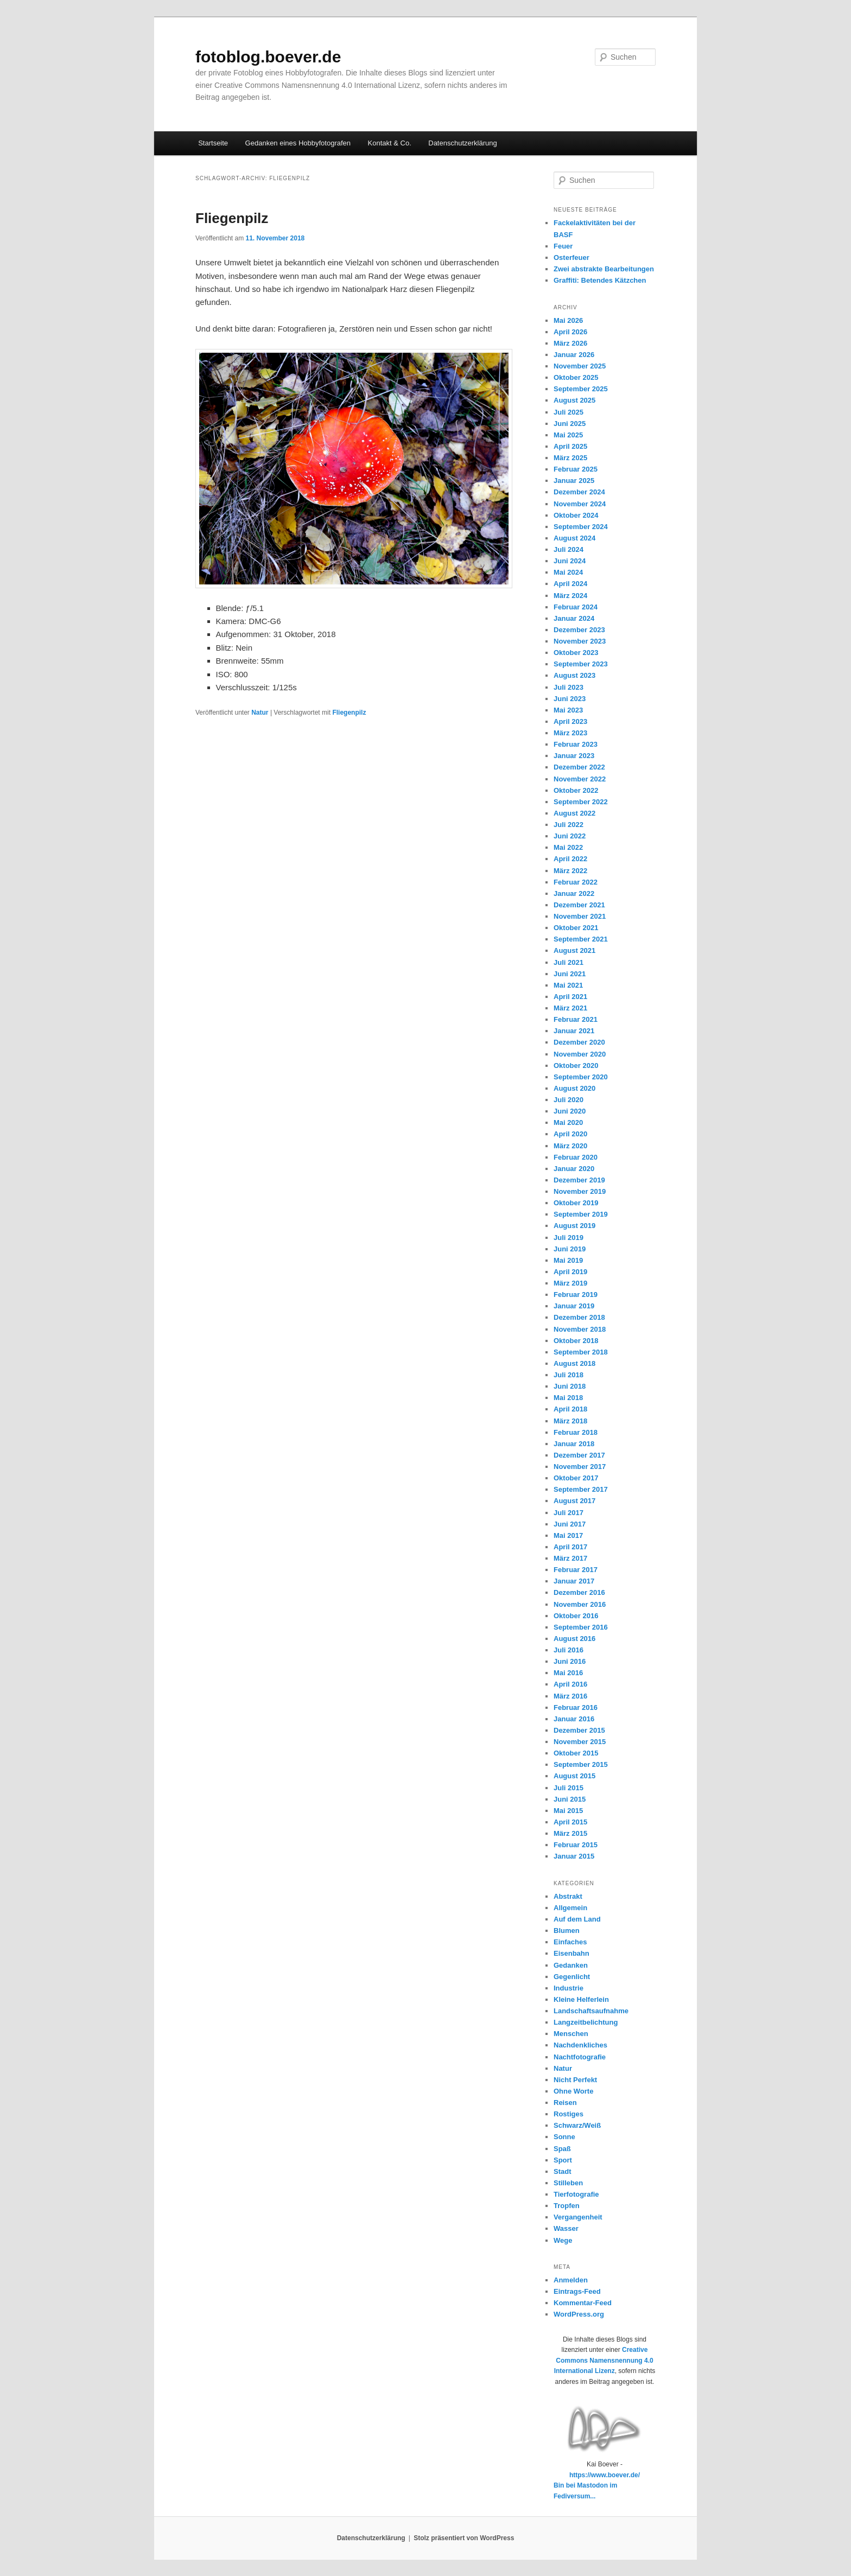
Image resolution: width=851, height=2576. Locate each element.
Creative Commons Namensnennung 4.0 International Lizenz (603, 2360)
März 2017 (570, 1558)
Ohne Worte (573, 2091)
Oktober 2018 (576, 1341)
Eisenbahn (571, 1953)
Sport (563, 2160)
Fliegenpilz (231, 218)
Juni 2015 (570, 1799)
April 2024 (570, 584)
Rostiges (568, 2114)
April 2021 (570, 997)
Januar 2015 (574, 1856)
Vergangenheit (578, 2217)
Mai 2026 (568, 320)
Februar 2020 (576, 1157)
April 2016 (570, 1684)
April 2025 (570, 446)
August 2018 (574, 1363)
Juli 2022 (568, 824)
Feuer (563, 246)
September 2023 (581, 664)
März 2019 (570, 1283)
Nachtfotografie (580, 2057)
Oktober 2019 (576, 1203)
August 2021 (574, 950)
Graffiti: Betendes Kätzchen (600, 280)
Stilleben (568, 2183)
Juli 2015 (568, 1788)
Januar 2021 (574, 1031)
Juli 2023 (568, 687)
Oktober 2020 (576, 1065)
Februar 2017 (576, 1570)
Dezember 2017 (579, 1455)
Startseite (213, 143)
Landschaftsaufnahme (591, 2011)
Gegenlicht (572, 1977)
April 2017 (570, 1547)
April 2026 (570, 332)
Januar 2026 (574, 355)
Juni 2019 (570, 1249)
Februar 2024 (576, 607)
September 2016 (581, 1627)
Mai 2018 (568, 1398)
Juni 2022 (570, 836)
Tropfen (567, 2206)
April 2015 (570, 1822)
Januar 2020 (574, 1169)
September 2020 (581, 1077)
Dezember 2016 (579, 1592)
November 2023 (580, 641)
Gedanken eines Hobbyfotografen (298, 143)
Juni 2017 (570, 1524)
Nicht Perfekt (575, 2080)
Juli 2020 (568, 1100)
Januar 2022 (574, 893)
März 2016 (570, 1696)
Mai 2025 (568, 435)
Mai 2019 (568, 1260)
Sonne (564, 2137)
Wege (563, 2240)
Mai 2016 (568, 1673)
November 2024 (580, 504)
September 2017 (581, 1489)
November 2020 (580, 1054)
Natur (259, 712)
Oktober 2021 (576, 928)
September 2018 (581, 1352)
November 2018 (580, 1329)
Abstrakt (568, 1896)
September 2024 (581, 527)
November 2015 (580, 1742)
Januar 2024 (574, 618)
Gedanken (571, 1965)
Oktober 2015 (576, 1753)
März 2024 (570, 595)
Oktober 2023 (576, 652)
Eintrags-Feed (577, 2291)
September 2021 (581, 939)
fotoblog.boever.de (268, 57)
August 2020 (574, 1088)
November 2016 (580, 1604)
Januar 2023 (574, 756)
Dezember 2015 (579, 1730)
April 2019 (570, 1272)
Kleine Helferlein (581, 1999)
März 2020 (570, 1146)
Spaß (562, 2149)
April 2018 (570, 1409)
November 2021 (580, 916)
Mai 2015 (568, 1811)
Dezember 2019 (579, 1180)
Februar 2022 (576, 882)
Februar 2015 (576, 1845)
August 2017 (574, 1501)
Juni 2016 (570, 1661)
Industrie (568, 1988)
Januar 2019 (574, 1306)
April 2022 (570, 859)
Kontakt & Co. (389, 143)
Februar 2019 (576, 1294)
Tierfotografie (576, 2194)
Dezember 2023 (579, 630)
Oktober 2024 (576, 515)
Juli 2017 (568, 1513)
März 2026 (570, 343)
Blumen (567, 1930)
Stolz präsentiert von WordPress (464, 2538)
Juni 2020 (570, 1111)
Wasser (566, 2228)
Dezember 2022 (579, 767)
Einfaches (570, 1942)
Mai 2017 (568, 1535)
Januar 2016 (574, 1719)
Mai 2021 (568, 985)
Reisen (565, 2102)
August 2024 (574, 538)
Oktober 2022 (576, 790)
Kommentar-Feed (583, 2303)
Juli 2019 (568, 1237)
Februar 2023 (576, 744)
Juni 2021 (570, 974)
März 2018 (570, 1421)
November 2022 (580, 779)
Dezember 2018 (579, 1317)
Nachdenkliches (580, 2045)
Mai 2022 (568, 847)
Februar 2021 (576, 1019)
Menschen (571, 2034)
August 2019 (574, 1226)
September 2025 (581, 389)
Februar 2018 (576, 1432)
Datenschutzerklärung (462, 143)
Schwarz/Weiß (577, 2125)
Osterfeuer (571, 257)
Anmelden (571, 2280)
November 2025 (580, 366)
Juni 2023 (570, 699)
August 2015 (574, 1776)
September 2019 (581, 1214)
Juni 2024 (570, 561)
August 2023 (574, 675)
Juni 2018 (570, 1386)
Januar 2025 (574, 480)
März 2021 (570, 1008)
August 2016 (574, 1638)
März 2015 (570, 1833)
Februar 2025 (576, 469)
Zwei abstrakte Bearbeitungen (604, 269)
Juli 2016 (568, 1650)
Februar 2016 (576, 1707)
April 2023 (570, 721)
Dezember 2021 (579, 905)
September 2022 (581, 802)
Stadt (562, 2171)
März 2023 (570, 733)
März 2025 (570, 458)
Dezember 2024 (579, 492)
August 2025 (574, 400)
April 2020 (570, 1134)
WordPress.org (579, 2314)
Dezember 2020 (579, 1042)
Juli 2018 (568, 1375)
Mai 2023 (568, 710)
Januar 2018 (574, 1444)
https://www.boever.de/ (604, 2475)
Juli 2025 (568, 412)
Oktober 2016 (576, 1616)
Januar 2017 (574, 1581)
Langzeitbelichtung (586, 2022)
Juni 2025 (570, 423)
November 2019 (580, 1191)
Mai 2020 (568, 1122)
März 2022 (570, 871)
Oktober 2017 (576, 1478)
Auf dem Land (577, 1919)
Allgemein (570, 1908)
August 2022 (574, 813)
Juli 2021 (568, 962)
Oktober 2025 (576, 377)
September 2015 (581, 1764)
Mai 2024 (568, 572)
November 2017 (580, 1466)
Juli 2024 (568, 549)
